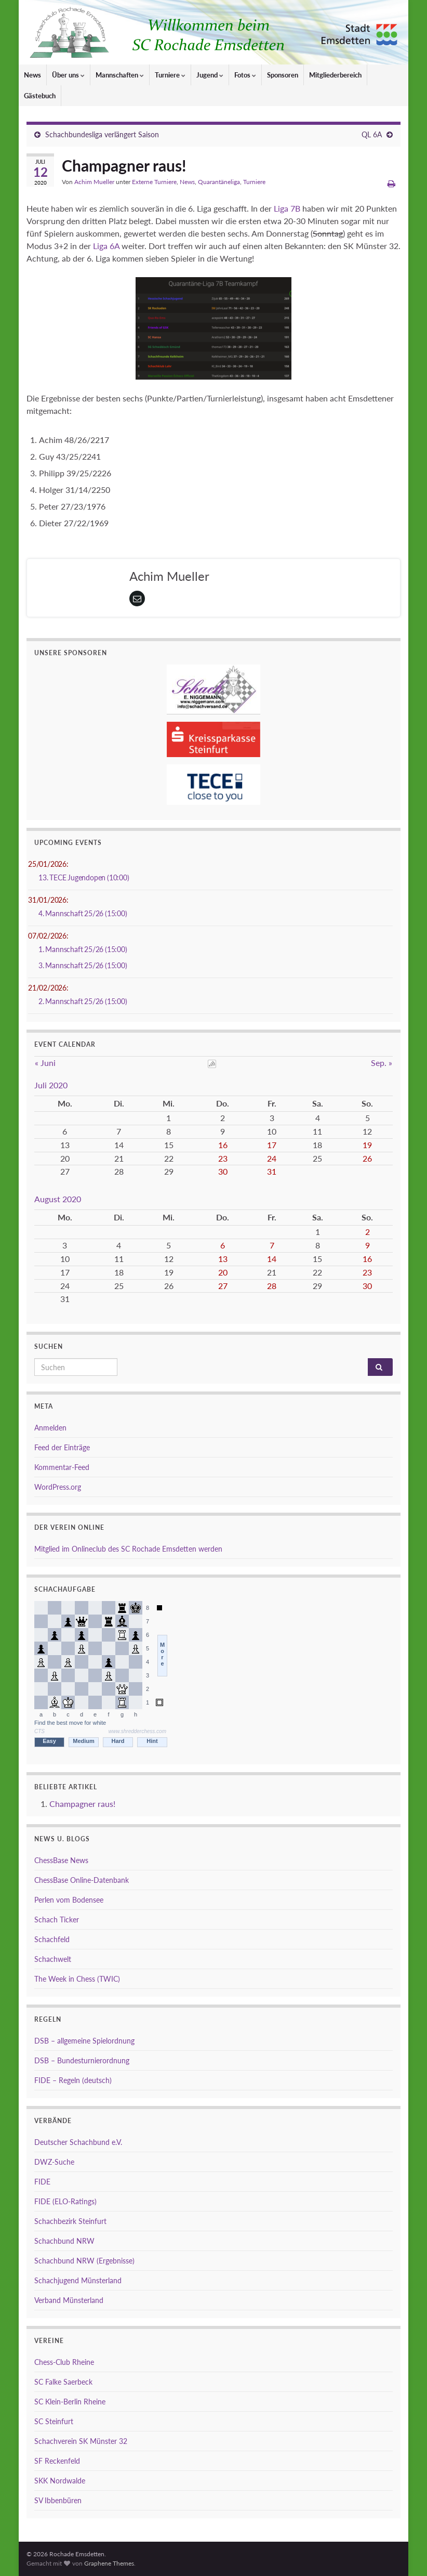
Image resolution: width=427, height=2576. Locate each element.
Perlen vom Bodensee (68, 1899)
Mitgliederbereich (335, 75)
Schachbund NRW (64, 2240)
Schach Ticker (56, 1919)
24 (271, 1158)
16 (223, 1145)
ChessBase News (61, 1860)
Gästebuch (40, 96)
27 (223, 1286)
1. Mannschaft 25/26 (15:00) (82, 949)
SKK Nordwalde (59, 2480)
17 (271, 1145)
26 (367, 1158)
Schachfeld (52, 1939)
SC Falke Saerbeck (63, 2381)
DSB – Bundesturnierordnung (81, 2060)
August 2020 (57, 1199)
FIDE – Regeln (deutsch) (73, 2080)
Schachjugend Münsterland (78, 2280)
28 (271, 1286)
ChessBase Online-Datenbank (81, 1880)
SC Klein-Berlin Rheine (69, 2401)
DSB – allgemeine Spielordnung (84, 2040)
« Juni (45, 1063)
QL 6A (372, 134)
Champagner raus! (82, 1804)
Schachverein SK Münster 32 (80, 2441)
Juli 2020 (51, 1085)
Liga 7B (287, 208)
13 (223, 1259)
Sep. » (381, 1063)
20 (223, 1272)
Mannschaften (120, 75)
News (32, 75)
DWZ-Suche (54, 2161)
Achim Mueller (94, 182)
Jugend (209, 75)
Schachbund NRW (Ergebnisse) (84, 2260)
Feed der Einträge (62, 1447)
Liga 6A (106, 246)
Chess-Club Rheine (64, 2362)
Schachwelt (52, 1959)
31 (271, 1171)
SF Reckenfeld (57, 2460)
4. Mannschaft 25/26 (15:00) (82, 913)
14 (271, 1259)
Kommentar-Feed (61, 1467)
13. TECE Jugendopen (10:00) (83, 877)
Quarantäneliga (219, 182)
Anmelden (50, 1427)
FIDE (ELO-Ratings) (65, 2201)
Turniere (170, 75)
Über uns (68, 75)
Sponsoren (282, 75)
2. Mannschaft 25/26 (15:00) (82, 1001)
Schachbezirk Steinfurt (70, 2221)
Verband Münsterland (68, 2300)
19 (367, 1145)
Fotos (245, 75)
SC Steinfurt (53, 2421)
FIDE (42, 2181)
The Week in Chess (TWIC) (77, 1978)
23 (223, 1158)
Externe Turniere (154, 182)
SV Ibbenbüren (58, 2500)
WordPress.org (57, 1486)
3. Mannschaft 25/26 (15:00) (82, 965)
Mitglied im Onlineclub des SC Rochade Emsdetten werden (128, 1548)
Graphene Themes (109, 2563)
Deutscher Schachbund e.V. (78, 2142)
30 (223, 1171)
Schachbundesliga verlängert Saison (102, 134)
